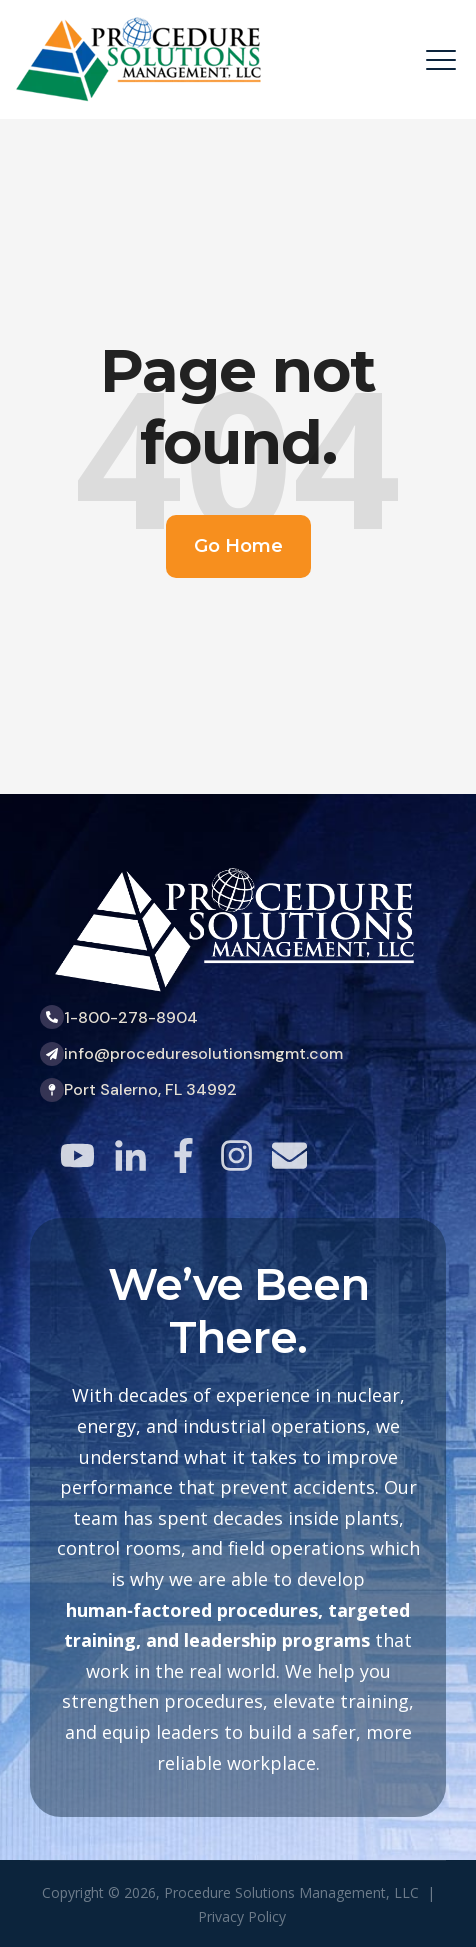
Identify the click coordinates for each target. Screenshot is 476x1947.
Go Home (238, 546)
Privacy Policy (242, 1916)
